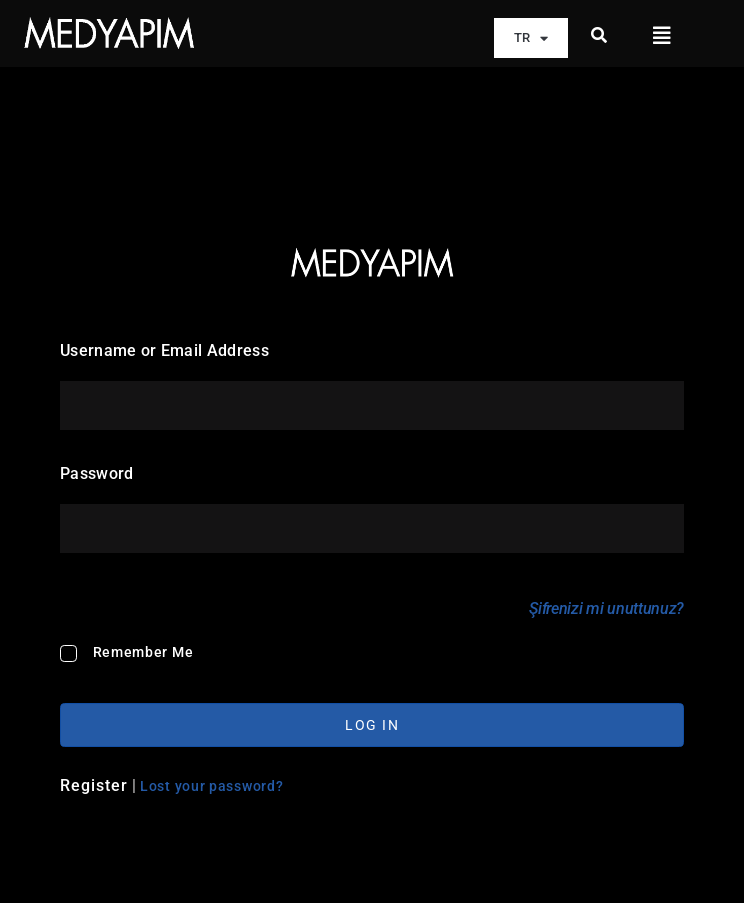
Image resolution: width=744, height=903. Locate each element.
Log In (372, 725)
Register (94, 784)
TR (531, 38)
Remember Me (143, 652)
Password (97, 473)
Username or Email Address (164, 350)
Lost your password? (211, 785)
